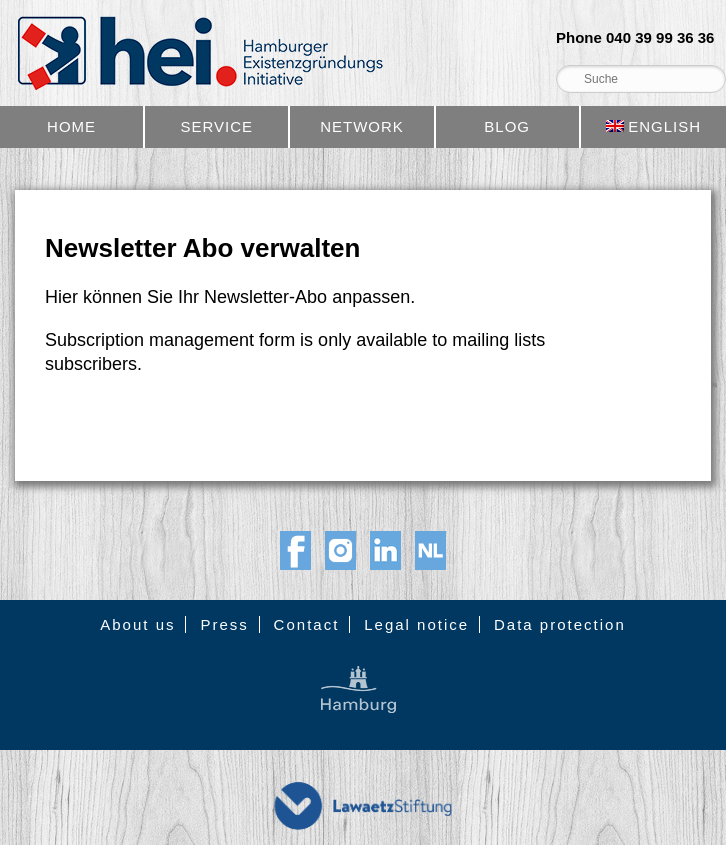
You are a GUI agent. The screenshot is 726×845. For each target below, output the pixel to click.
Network (362, 126)
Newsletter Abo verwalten (202, 248)
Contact (307, 624)
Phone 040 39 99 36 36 (635, 38)
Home (71, 126)
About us (137, 624)
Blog (507, 126)
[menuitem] (653, 127)
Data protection (560, 624)
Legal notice (416, 624)
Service (216, 126)
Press (224, 624)
